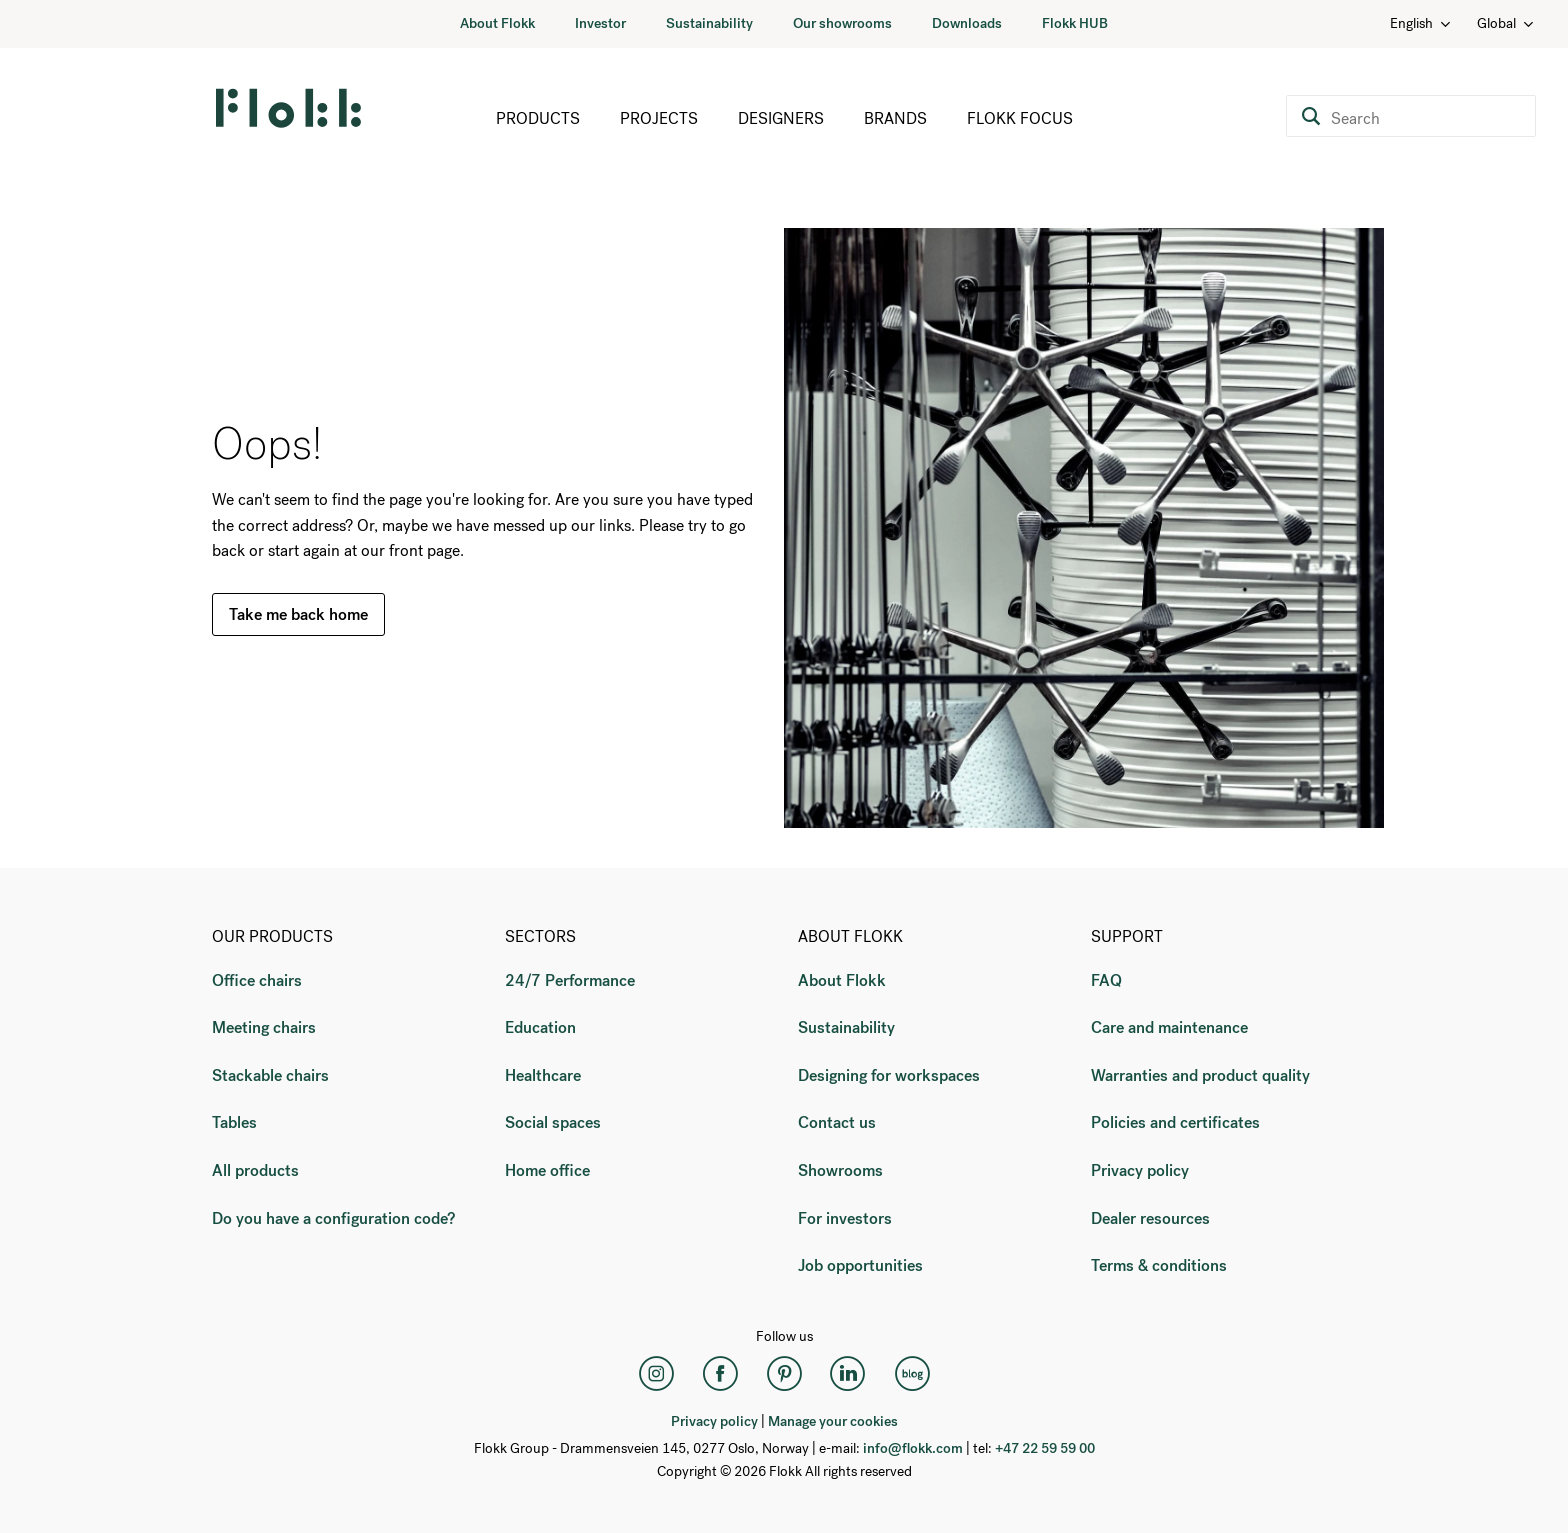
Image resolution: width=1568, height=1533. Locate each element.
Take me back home (298, 614)
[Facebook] (720, 1374)
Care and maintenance (1169, 1027)
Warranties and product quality (1200, 1075)
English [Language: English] (1421, 23)
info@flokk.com (913, 1448)
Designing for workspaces (889, 1075)
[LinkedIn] (848, 1374)
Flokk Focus (1020, 118)
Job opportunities (860, 1265)
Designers (781, 118)
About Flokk (497, 23)
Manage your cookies (833, 1421)
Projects (659, 118)
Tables (234, 1122)
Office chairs (257, 980)
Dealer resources (1150, 1218)
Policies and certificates (1175, 1122)
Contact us (837, 1122)
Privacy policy (1140, 1170)
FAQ (1106, 980)
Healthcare (543, 1075)
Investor (600, 23)
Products (538, 118)
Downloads (967, 23)
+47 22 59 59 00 (1045, 1448)
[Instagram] (656, 1374)
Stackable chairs (270, 1075)
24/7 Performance (570, 980)
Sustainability (709, 23)
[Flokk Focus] (912, 1374)
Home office (547, 1170)
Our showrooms (842, 23)
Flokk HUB (1075, 23)
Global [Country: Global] (1506, 23)
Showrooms (840, 1170)
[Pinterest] (784, 1374)
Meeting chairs (264, 1027)
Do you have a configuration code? (333, 1218)
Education (540, 1027)
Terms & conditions (1159, 1265)
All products (255, 1170)
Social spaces (553, 1122)
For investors (845, 1218)
